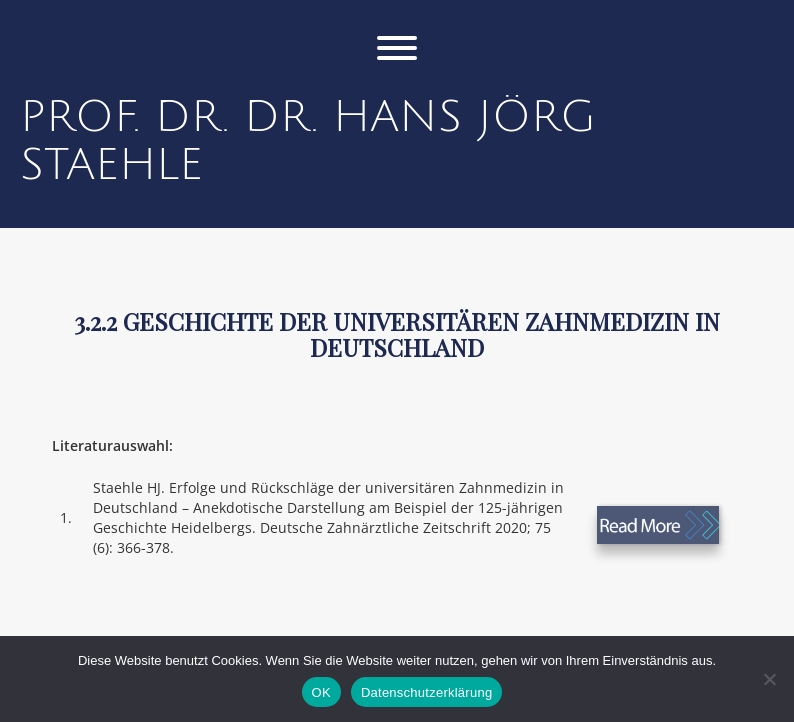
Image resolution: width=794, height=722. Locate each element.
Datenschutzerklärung (426, 692)
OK (321, 692)
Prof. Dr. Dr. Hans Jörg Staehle (308, 141)
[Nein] (769, 679)
